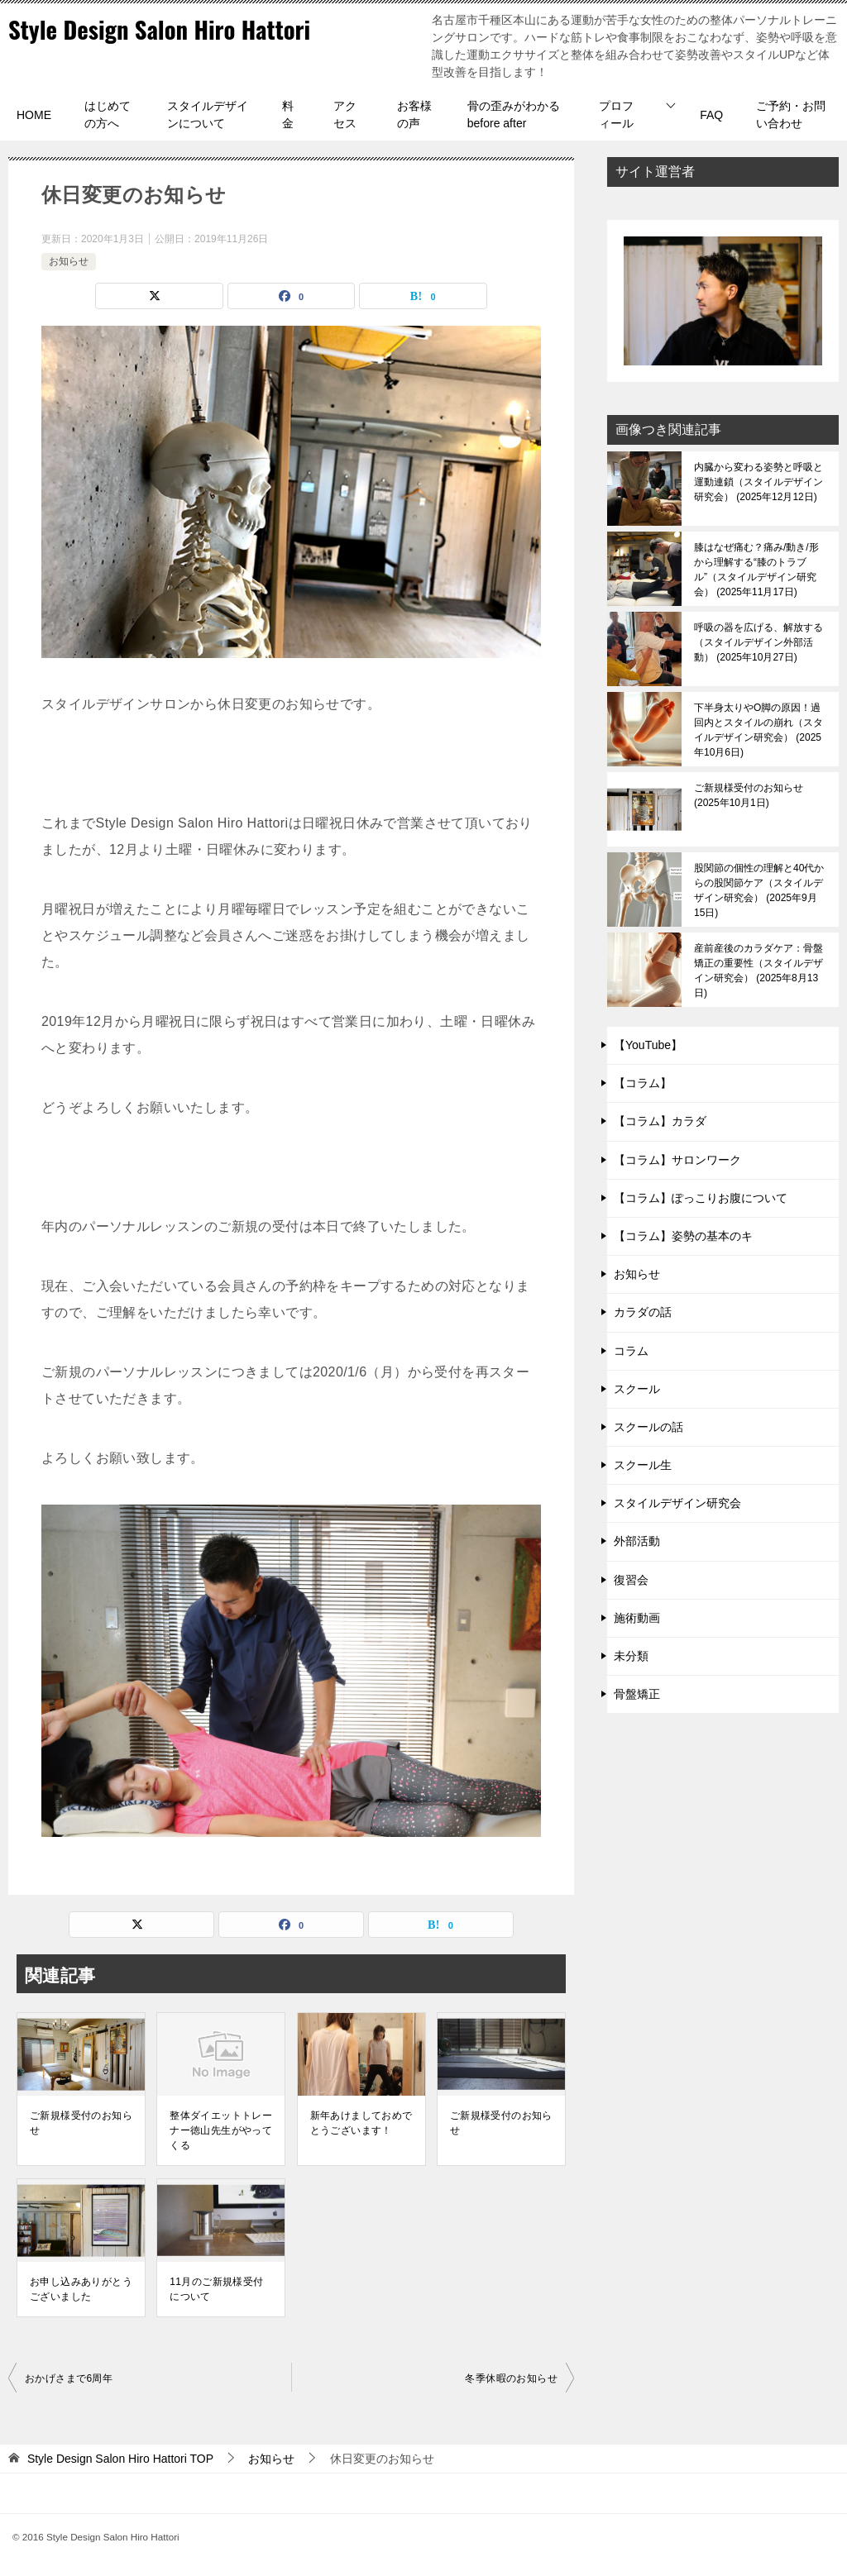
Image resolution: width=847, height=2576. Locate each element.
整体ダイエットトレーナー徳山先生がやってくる (221, 2130)
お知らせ (69, 261)
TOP (120, 2458)
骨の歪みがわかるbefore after (513, 114)
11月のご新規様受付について (216, 2289)
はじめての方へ (107, 114)
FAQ (711, 115)
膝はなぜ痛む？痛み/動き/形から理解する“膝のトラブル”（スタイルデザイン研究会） (756, 569)
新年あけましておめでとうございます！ (361, 2123)
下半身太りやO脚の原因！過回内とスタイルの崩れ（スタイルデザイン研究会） (758, 730)
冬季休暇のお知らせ (511, 2378)
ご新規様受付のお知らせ (81, 2123)
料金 (288, 114)
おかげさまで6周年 (68, 2378)
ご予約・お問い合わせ (790, 114)
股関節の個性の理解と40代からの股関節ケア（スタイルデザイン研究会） (759, 890)
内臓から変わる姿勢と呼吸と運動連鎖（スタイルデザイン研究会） (758, 482)
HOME (34, 115)
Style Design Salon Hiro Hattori (165, 28)
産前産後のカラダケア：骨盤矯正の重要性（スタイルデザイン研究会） (758, 970)
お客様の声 (414, 114)
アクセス (345, 114)
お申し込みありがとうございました (81, 2289)
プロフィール (616, 114)
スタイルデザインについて (207, 114)
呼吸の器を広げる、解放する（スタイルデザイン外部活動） (758, 642)
